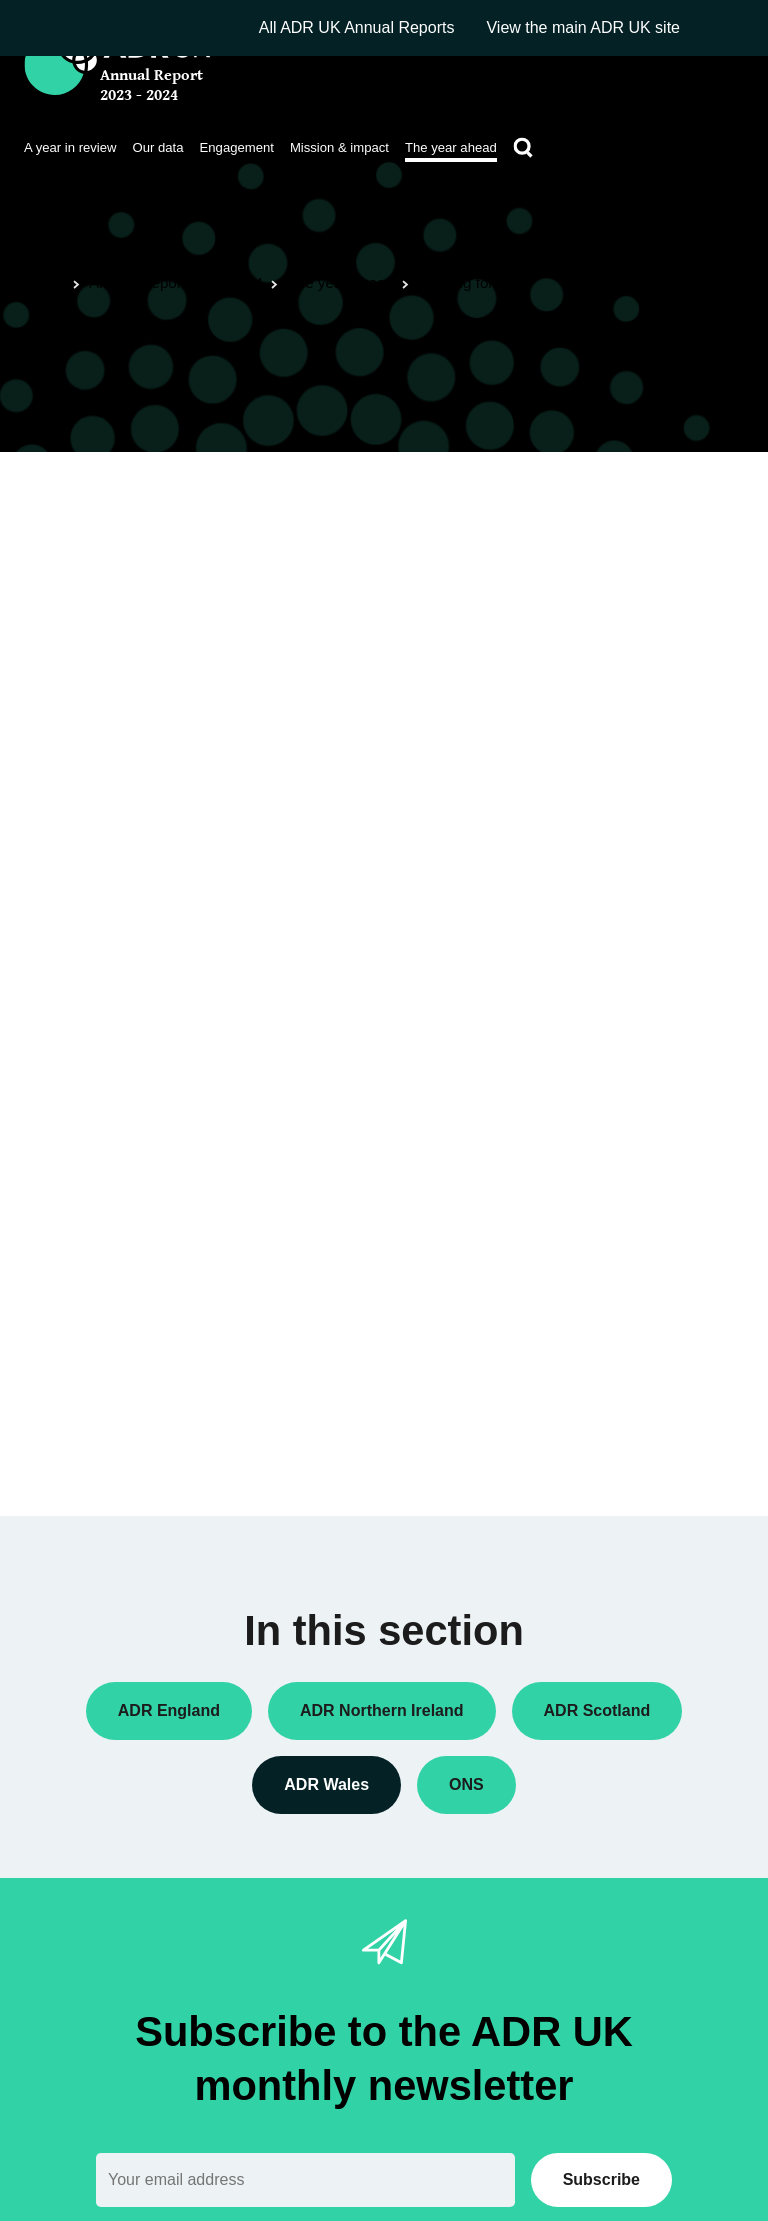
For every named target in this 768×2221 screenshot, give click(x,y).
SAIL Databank (134, 835)
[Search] (523, 148)
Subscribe (601, 2179)
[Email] (305, 2180)
